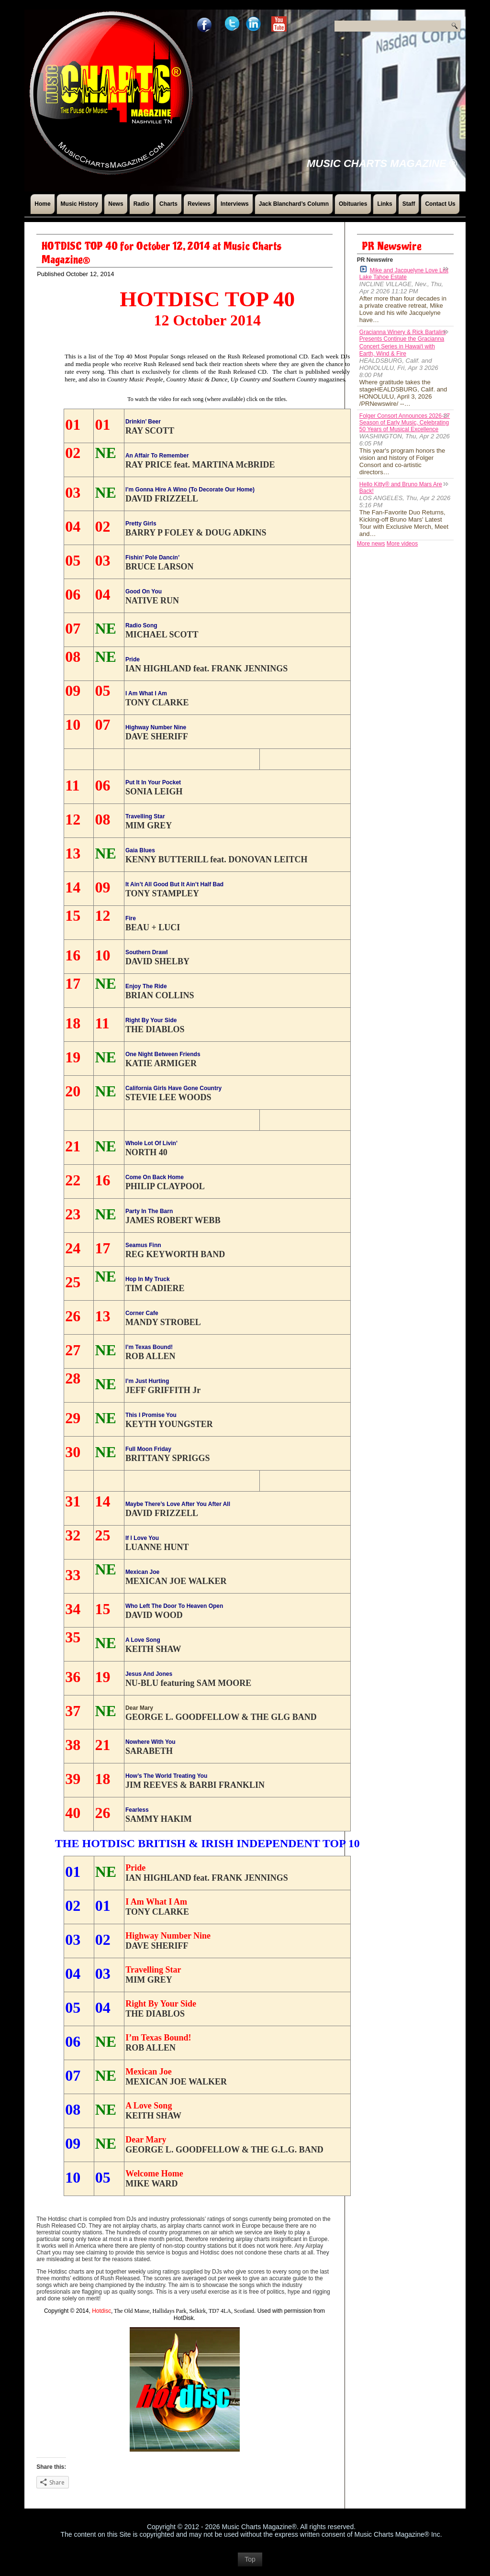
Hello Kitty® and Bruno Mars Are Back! (400, 487)
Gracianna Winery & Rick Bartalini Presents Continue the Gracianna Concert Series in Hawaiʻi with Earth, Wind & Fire (402, 343)
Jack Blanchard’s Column (294, 204)
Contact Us (440, 204)
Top (250, 2564)
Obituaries (353, 204)
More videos (402, 543)
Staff (408, 204)
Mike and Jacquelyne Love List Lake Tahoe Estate (403, 273)
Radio (141, 204)
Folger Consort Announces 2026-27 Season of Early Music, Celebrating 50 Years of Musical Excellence (404, 423)
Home (42, 204)
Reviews (199, 204)
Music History (80, 204)
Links (384, 204)
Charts (168, 204)
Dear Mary (139, 1708)
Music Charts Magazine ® (382, 163)
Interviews (235, 204)
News (115, 204)
